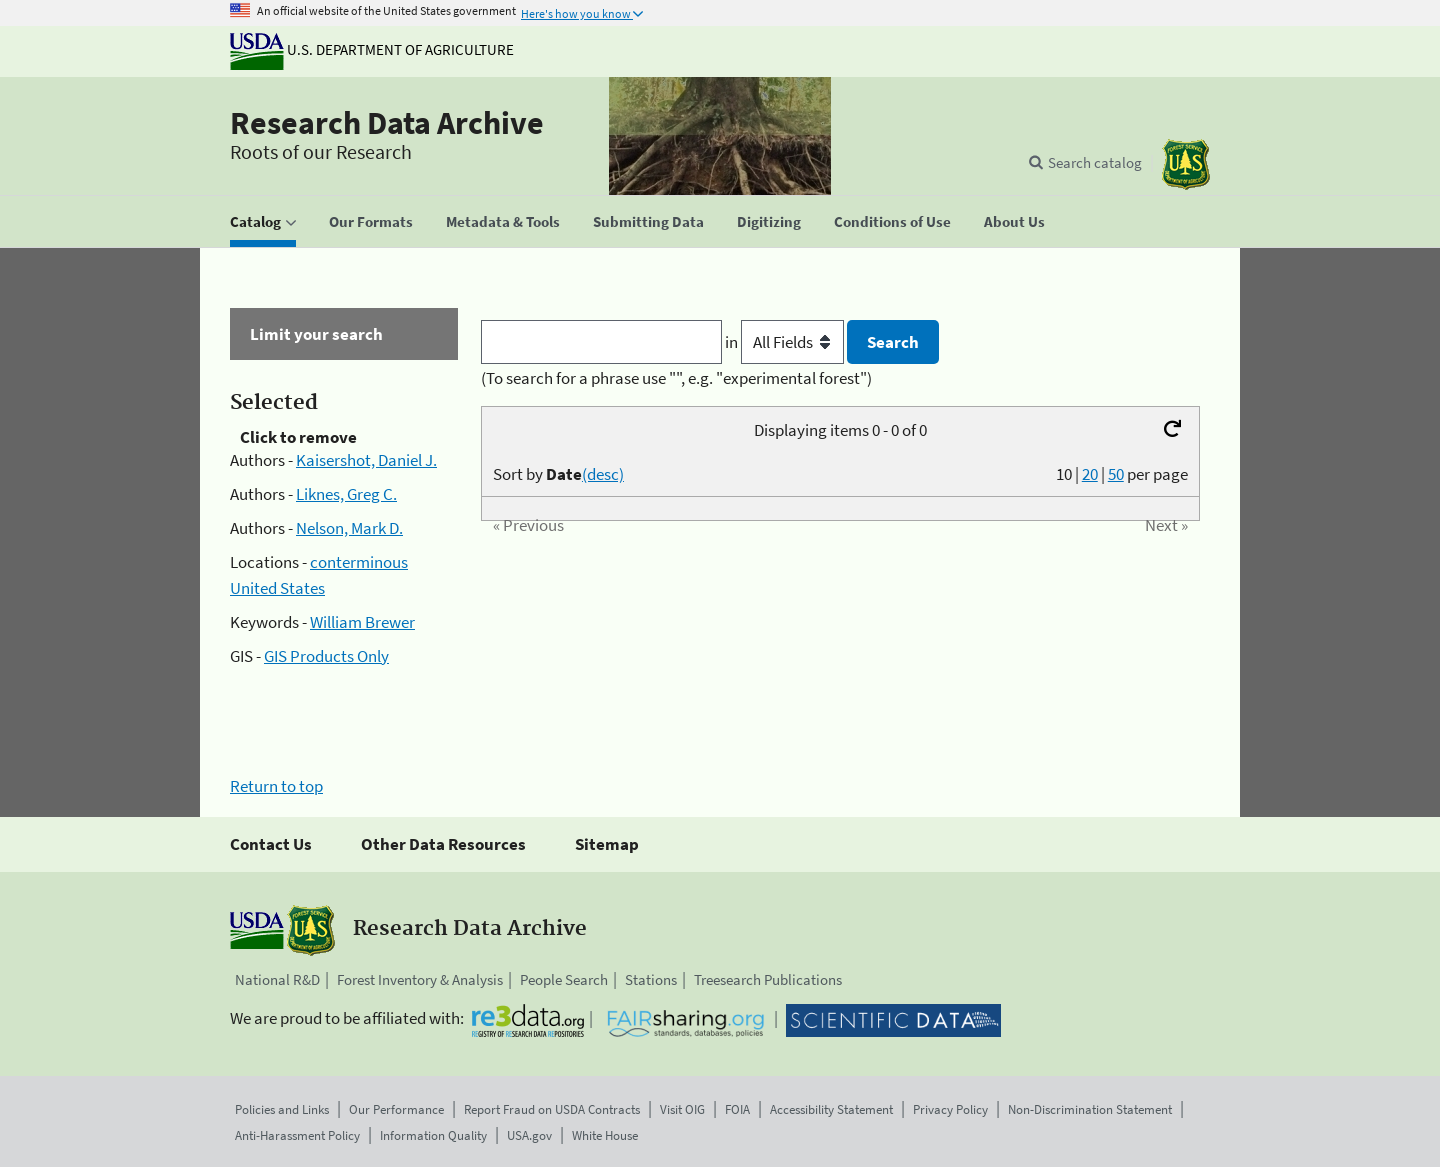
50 (1116, 474)
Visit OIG (682, 1109)
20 (1090, 474)
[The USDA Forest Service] (1186, 164)
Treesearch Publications (768, 979)
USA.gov (529, 1135)
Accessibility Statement (831, 1109)
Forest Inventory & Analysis (420, 979)
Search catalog (1095, 162)
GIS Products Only (326, 656)
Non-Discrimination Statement (1090, 1109)
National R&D (277, 979)
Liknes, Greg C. (346, 494)
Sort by (558, 474)
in (786, 342)
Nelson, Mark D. (349, 528)
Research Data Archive (387, 123)
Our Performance (396, 1109)
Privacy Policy (950, 1109)
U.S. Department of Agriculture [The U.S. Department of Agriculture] (372, 49)
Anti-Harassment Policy (297, 1135)
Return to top (276, 786)
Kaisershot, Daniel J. (366, 460)
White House (605, 1135)
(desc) (603, 474)
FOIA (737, 1109)
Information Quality (433, 1135)
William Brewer (362, 622)
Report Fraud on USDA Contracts (552, 1109)
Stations (651, 979)
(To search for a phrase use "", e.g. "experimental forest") (676, 378)
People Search (564, 979)
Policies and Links (282, 1109)
